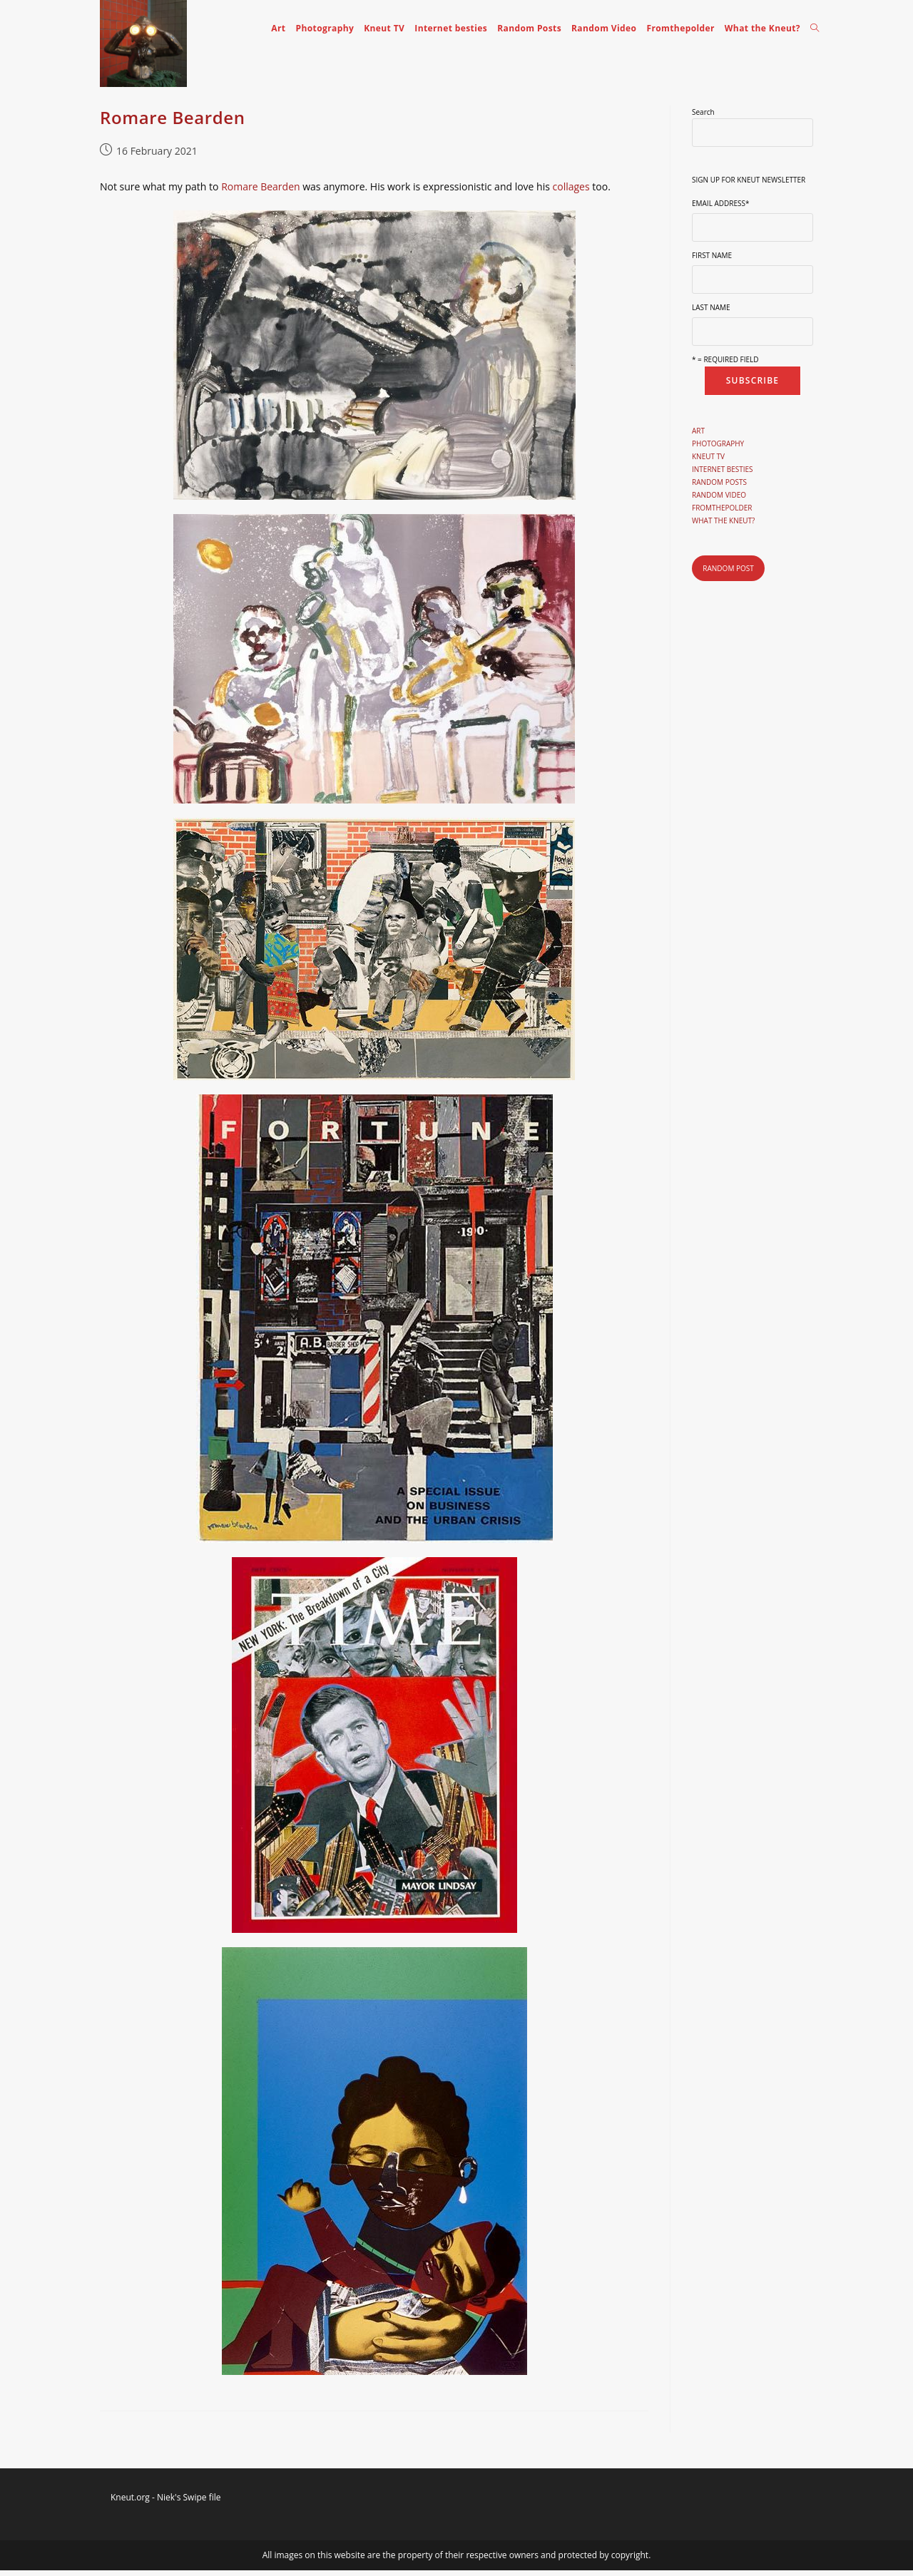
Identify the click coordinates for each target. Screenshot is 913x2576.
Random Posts (719, 488)
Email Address (721, 210)
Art (698, 437)
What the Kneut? (723, 527)
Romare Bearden (172, 123)
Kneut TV (708, 463)
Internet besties (722, 476)
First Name (712, 262)
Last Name (711, 314)
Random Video (719, 501)
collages (573, 193)
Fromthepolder (722, 514)
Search (703, 118)
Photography (718, 450)
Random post (728, 574)
